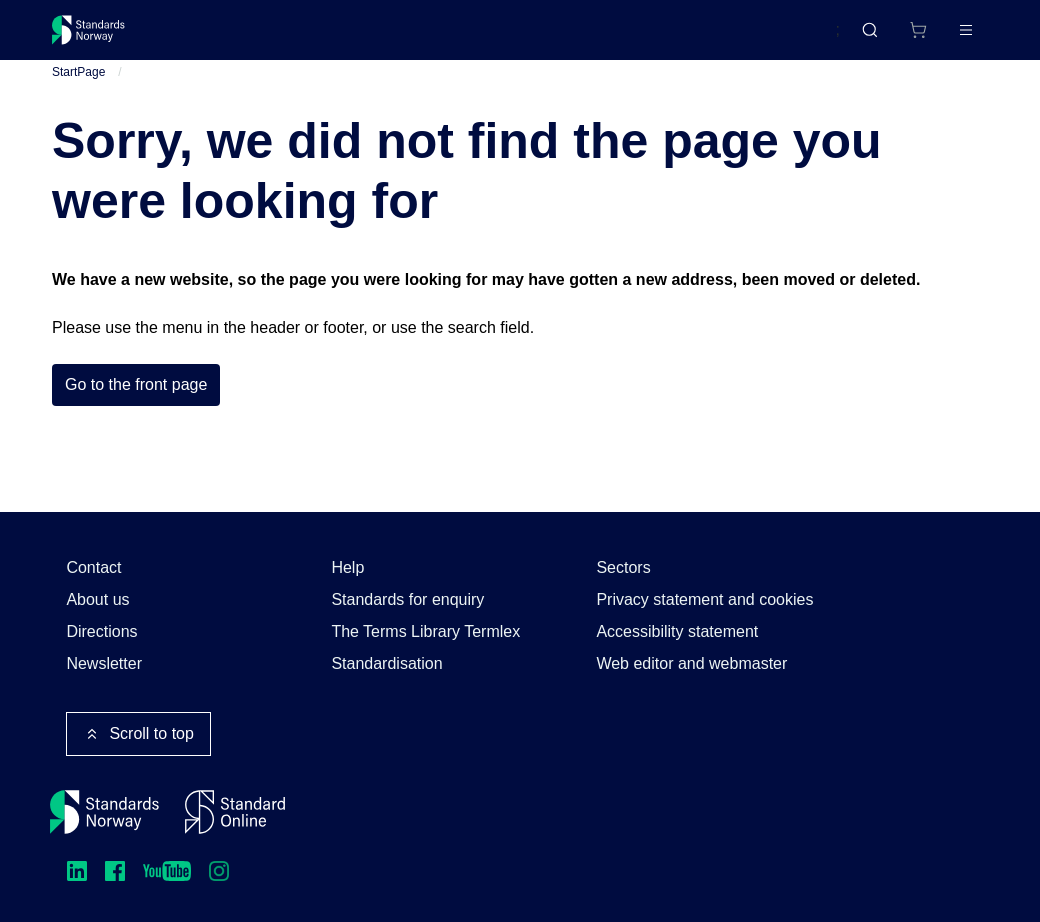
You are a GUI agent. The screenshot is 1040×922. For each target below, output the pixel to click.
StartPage (78, 89)
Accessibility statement (677, 631)
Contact (93, 567)
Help (347, 567)
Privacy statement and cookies (704, 599)
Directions (101, 631)
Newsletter (104, 663)
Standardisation (386, 663)
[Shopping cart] (876, 38)
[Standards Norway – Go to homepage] (102, 38)
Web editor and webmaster (691, 663)
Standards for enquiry (407, 599)
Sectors (623, 567)
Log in (949, 37)
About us (97, 599)
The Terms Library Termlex (425, 631)
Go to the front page (136, 402)
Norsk (800, 39)
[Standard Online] (235, 812)
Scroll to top (138, 734)
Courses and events (365, 37)
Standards (225, 37)
